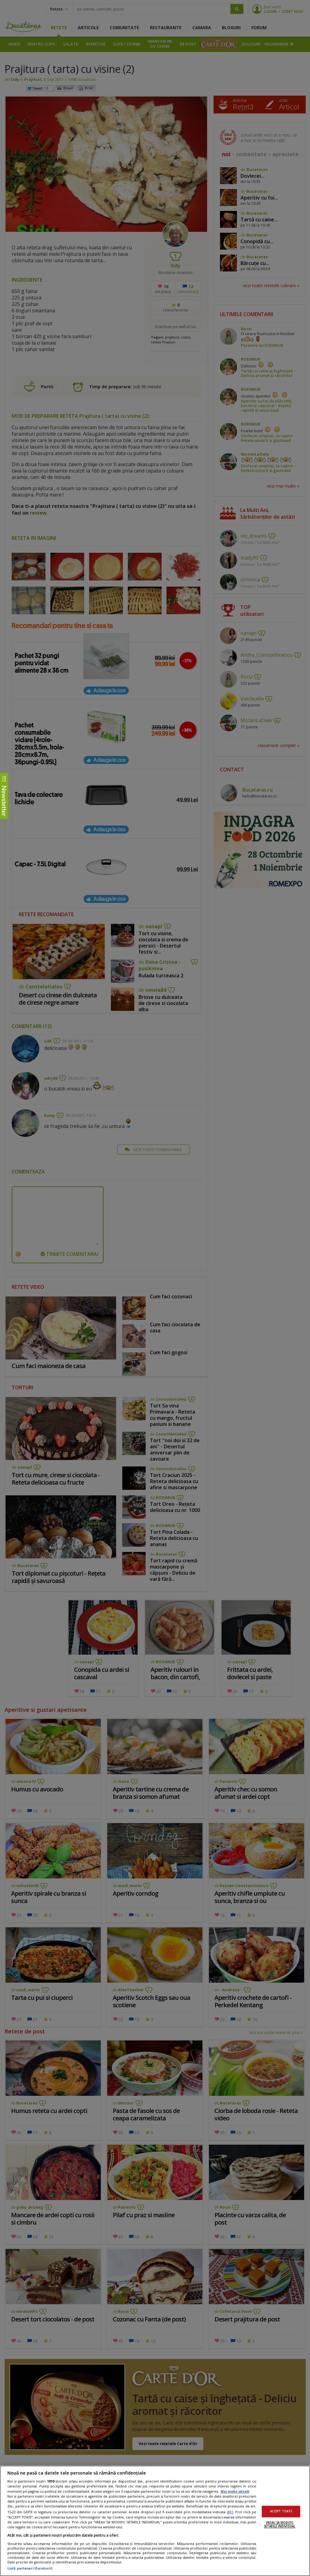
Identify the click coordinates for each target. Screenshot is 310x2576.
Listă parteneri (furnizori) (29, 2568)
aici (230, 2512)
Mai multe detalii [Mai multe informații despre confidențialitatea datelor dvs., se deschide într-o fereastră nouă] (235, 2491)
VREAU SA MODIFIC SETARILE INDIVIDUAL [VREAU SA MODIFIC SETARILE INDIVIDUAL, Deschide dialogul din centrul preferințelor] (279, 2524)
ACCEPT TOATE (281, 2512)
